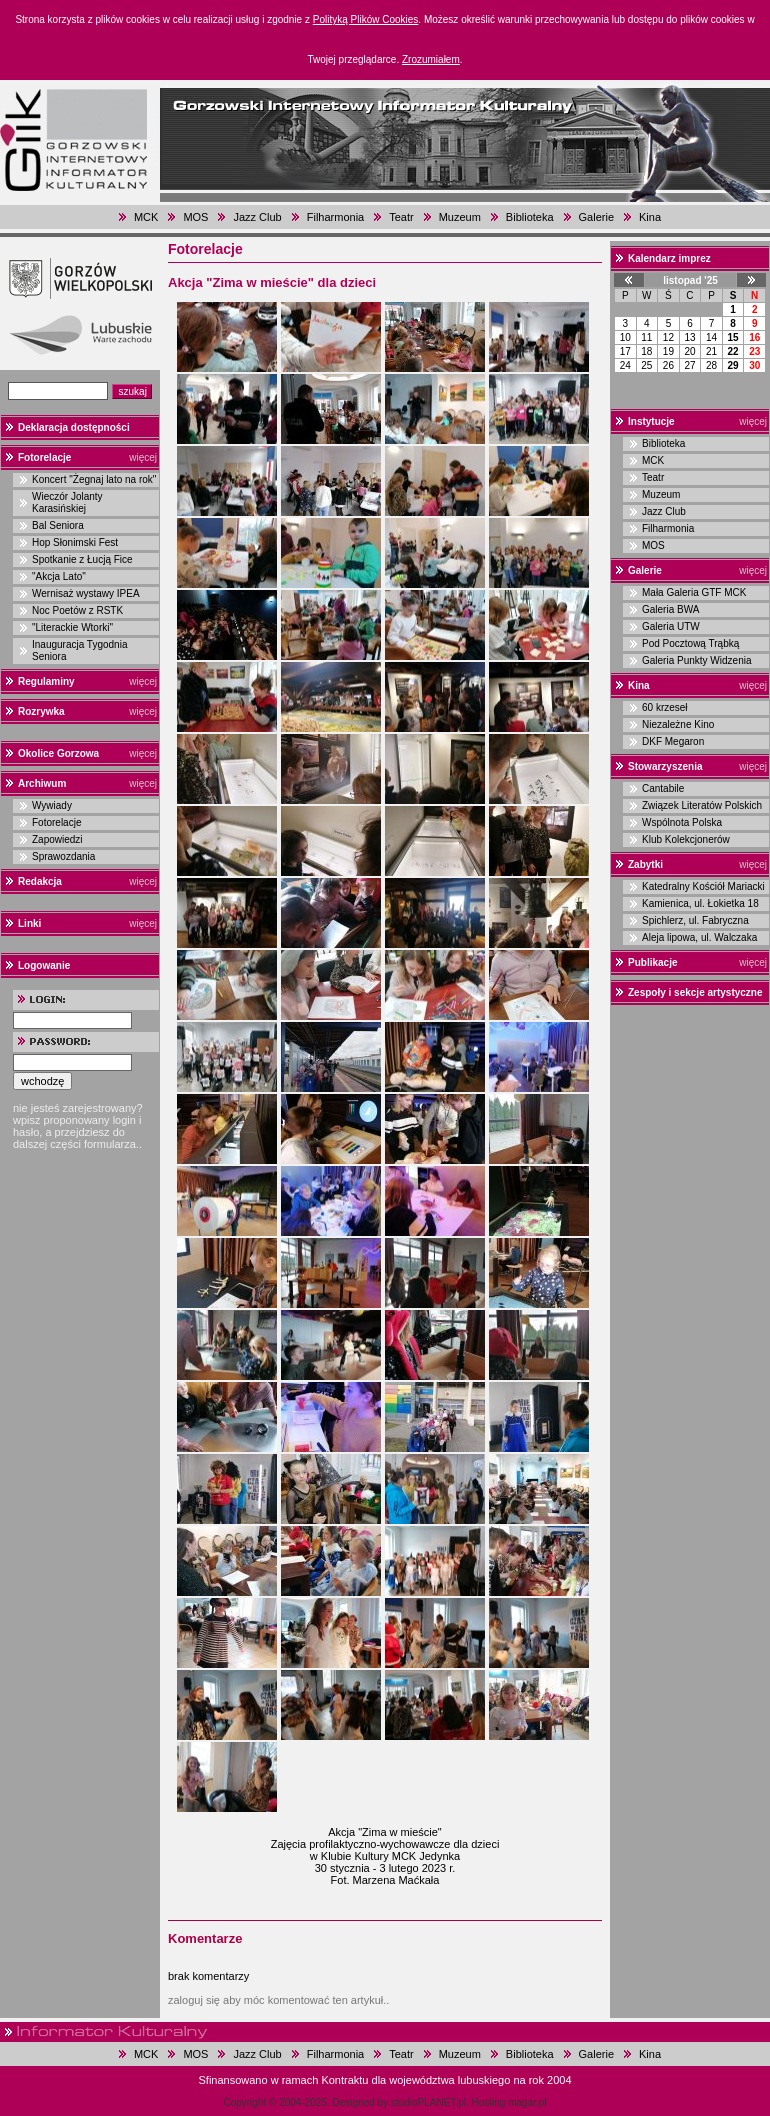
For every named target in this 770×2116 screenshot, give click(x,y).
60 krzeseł (665, 707)
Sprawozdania (63, 856)
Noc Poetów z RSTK (77, 610)
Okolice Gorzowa (58, 753)
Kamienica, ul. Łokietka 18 (700, 903)
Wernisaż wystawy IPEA (86, 593)
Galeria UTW (671, 626)
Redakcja (40, 881)
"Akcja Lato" (59, 576)
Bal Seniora (58, 525)
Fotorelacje (44, 457)
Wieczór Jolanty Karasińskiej (67, 502)
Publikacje (652, 962)
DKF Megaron (673, 741)
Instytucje (651, 421)
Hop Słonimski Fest (75, 542)
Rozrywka (41, 711)
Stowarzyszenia (665, 766)
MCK (146, 217)
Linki (29, 923)
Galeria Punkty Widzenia (697, 660)
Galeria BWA (670, 609)
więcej (143, 457)
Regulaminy (46, 681)
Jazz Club (257, 217)
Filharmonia (335, 217)
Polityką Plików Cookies (366, 19)
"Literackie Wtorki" (72, 627)
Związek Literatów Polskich (702, 805)
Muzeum (460, 217)
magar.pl (527, 2102)
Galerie (596, 217)
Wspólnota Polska (682, 822)
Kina (650, 217)
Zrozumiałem (431, 59)
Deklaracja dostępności (74, 427)
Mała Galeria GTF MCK (694, 592)
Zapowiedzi (57, 839)
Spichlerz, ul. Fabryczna (695, 920)
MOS (195, 217)
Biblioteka (530, 217)
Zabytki (645, 864)
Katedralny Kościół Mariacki (703, 886)
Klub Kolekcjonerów (686, 839)
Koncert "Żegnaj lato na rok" (94, 479)
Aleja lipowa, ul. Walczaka (699, 937)
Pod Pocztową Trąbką (690, 643)
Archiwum (42, 783)
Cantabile (663, 788)
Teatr (401, 217)
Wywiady (52, 805)
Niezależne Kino (678, 724)
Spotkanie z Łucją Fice (82, 559)
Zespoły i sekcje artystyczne (695, 992)
